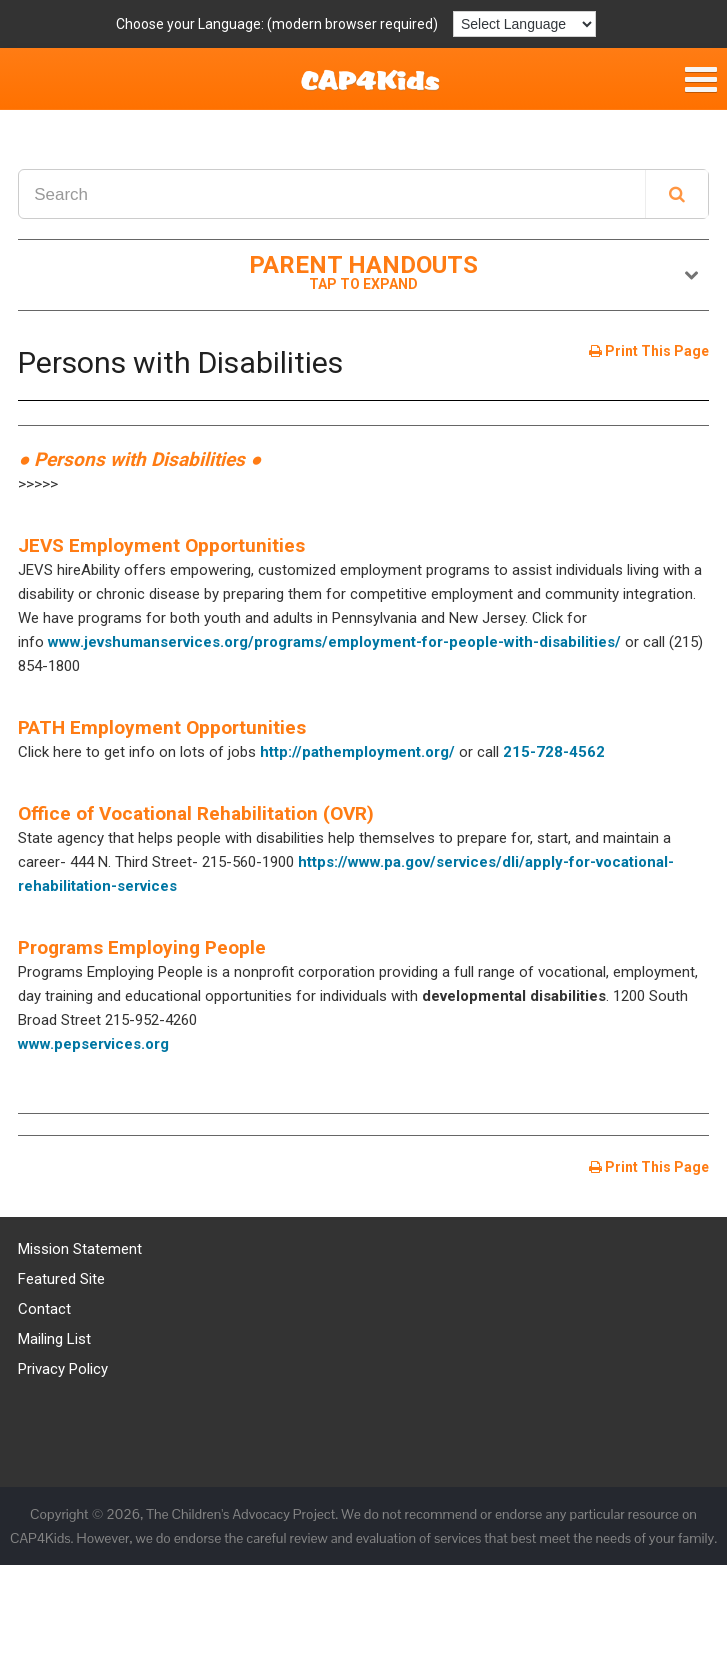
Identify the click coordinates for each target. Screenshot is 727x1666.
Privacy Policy (63, 1369)
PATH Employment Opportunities (162, 727)
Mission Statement (80, 1249)
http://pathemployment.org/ (357, 752)
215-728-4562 (554, 752)
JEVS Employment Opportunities (161, 545)
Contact (44, 1309)
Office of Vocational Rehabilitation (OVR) (196, 813)
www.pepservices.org (93, 1044)
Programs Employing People (142, 947)
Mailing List (54, 1339)
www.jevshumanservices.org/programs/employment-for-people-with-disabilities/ (334, 642)
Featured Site (61, 1279)
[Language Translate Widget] (524, 24)
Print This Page (649, 351)
